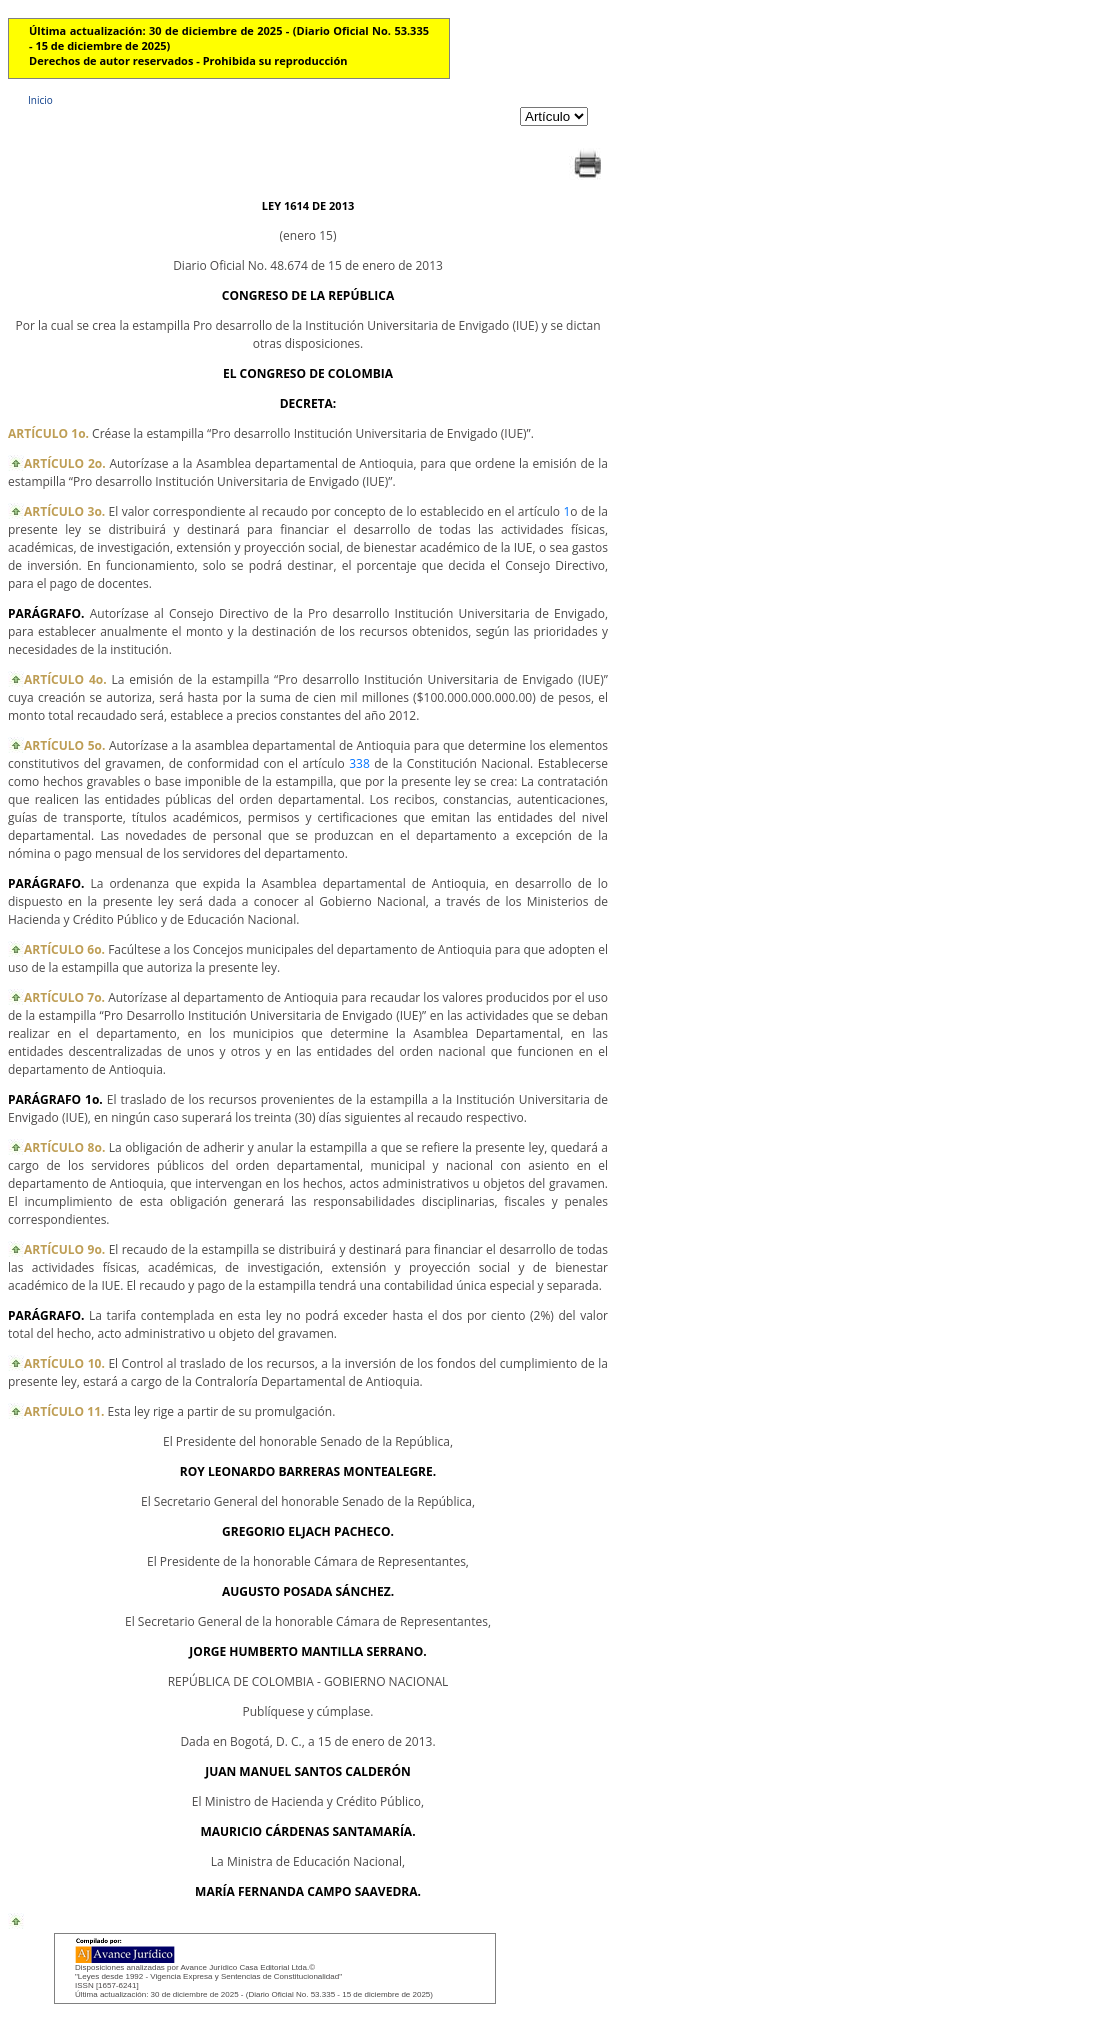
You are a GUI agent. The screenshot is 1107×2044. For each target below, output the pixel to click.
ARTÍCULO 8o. (64, 1147)
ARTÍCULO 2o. (65, 463)
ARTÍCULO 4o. (65, 679)
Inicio (40, 100)
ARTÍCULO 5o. (64, 745)
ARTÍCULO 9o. (64, 1249)
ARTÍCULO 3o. (64, 511)
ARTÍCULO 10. (64, 1363)
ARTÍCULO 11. (64, 1411)
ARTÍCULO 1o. (48, 433)
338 (359, 763)
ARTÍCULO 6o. (64, 949)
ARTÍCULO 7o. (64, 997)
